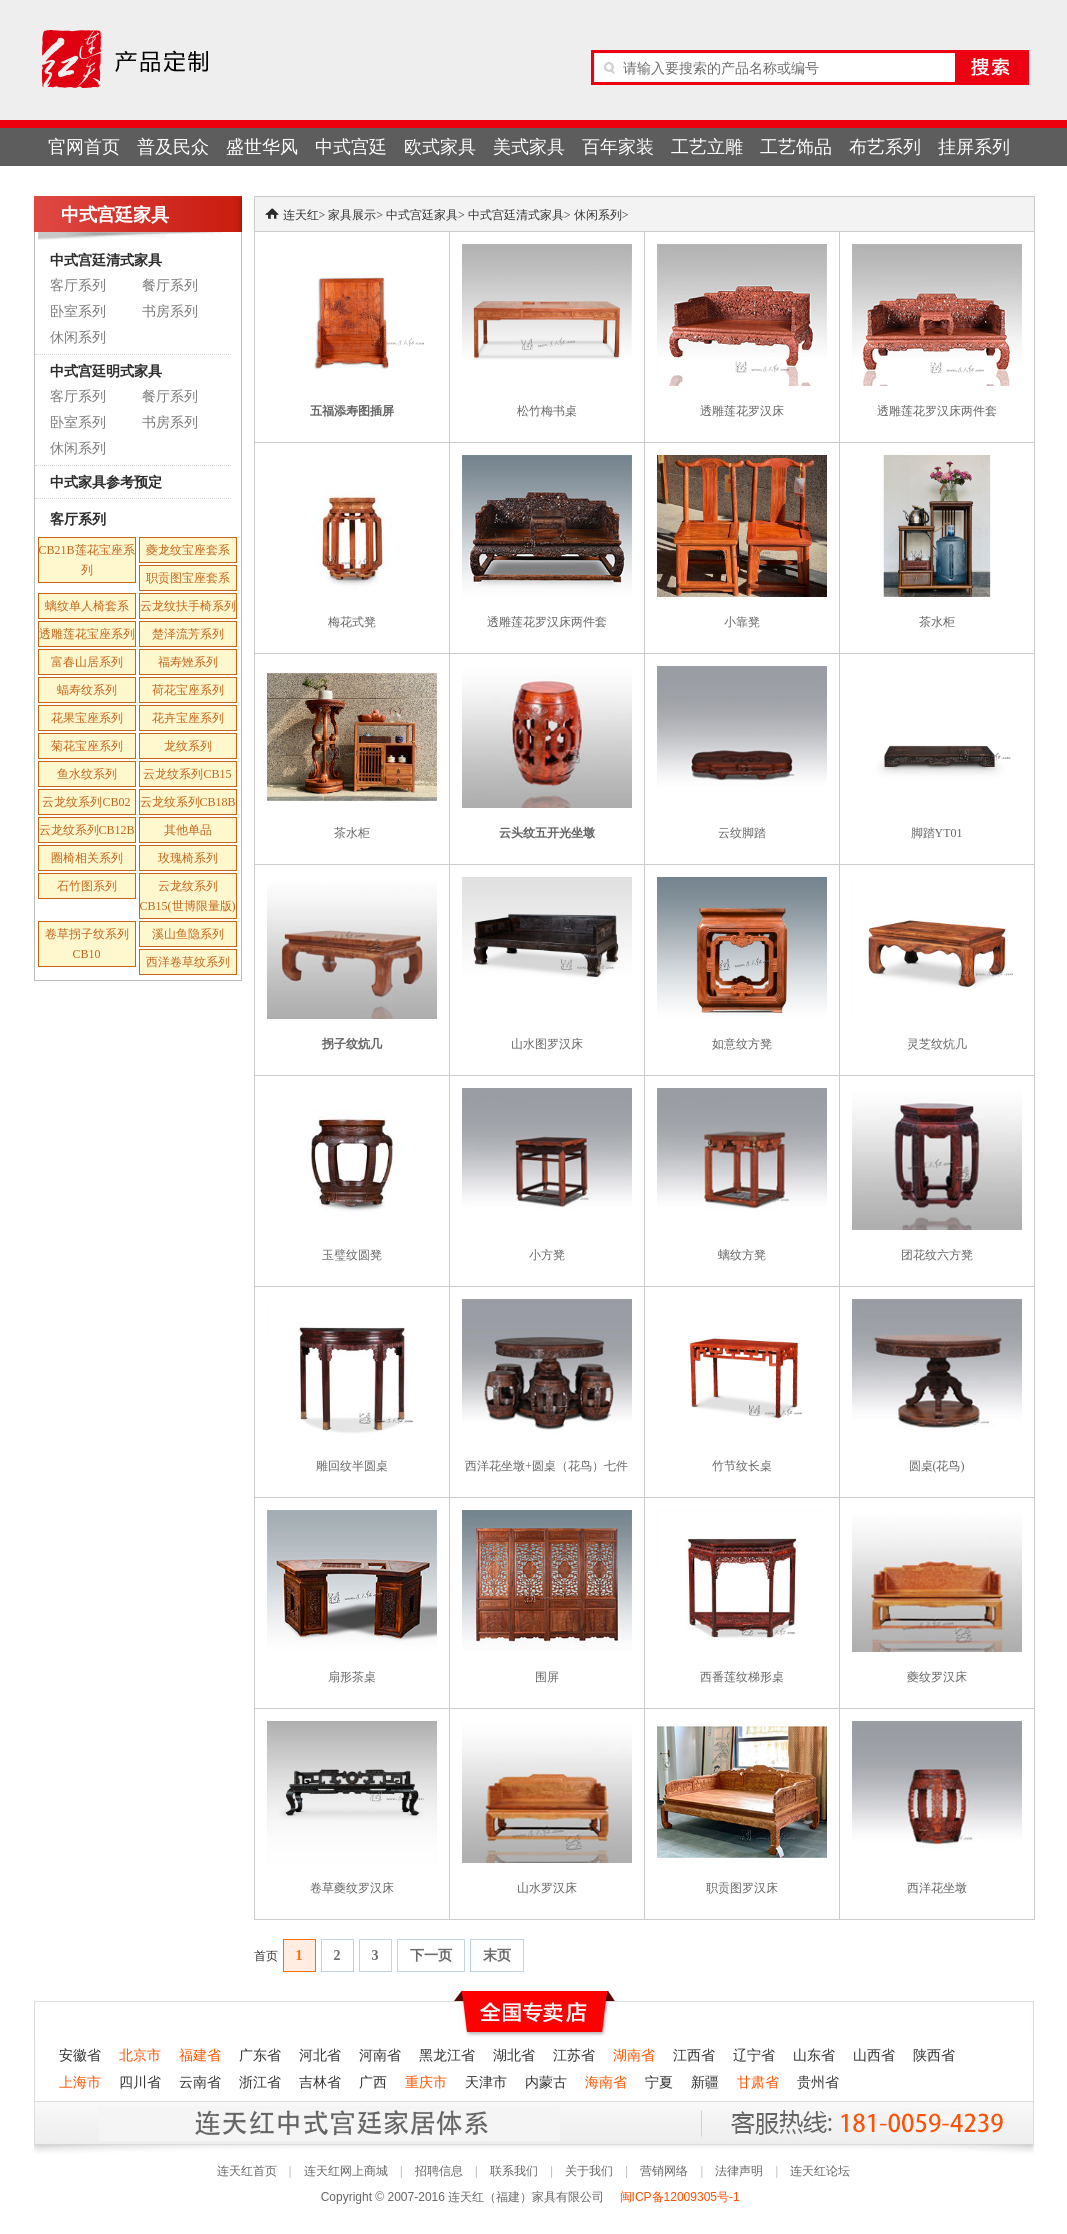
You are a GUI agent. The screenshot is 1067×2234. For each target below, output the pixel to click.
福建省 (200, 2055)
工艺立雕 (707, 147)
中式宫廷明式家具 (106, 371)
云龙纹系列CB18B (188, 802)
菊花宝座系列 (87, 746)
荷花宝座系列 (188, 690)
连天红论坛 (820, 2171)
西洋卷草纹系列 (188, 962)
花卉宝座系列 (188, 718)
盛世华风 (262, 147)
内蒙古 (546, 2082)
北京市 (140, 2055)
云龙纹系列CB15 (187, 774)
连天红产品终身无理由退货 (183, 2122)
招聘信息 (439, 2171)
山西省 (874, 2055)
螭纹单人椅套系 (87, 606)
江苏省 (574, 2055)
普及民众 (173, 147)
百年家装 (618, 147)
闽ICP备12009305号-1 (681, 2197)
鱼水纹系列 (87, 774)
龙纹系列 (188, 746)
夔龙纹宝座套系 (188, 550)
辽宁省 (754, 2055)
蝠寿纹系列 (87, 690)
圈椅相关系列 (87, 858)
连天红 (301, 215)
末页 (497, 1955)
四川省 (140, 2082)
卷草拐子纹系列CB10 (87, 944)
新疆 (705, 2082)
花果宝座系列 (87, 718)
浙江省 (260, 2082)
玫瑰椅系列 (188, 858)
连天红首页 (247, 2171)
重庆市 (426, 2082)
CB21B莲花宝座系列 (87, 560)
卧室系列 (78, 311)
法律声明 (739, 2171)
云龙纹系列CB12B (87, 830)
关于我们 (589, 2171)
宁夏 (659, 2082)
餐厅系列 (170, 285)
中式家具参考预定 (106, 482)
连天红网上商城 (346, 2171)
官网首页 (84, 147)
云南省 (200, 2082)
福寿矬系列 (188, 662)
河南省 (380, 2055)
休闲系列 (78, 337)
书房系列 (170, 311)
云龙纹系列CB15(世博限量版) (188, 896)
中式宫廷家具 (422, 215)
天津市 (486, 2082)
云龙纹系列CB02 (86, 802)
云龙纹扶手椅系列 (188, 606)
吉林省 (320, 2082)
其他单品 (188, 830)
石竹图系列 (87, 886)
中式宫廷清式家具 (106, 260)
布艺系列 (885, 147)
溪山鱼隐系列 (188, 934)
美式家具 (529, 147)
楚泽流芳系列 (188, 634)
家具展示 (352, 215)
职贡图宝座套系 (188, 578)
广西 (373, 2082)
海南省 (606, 2082)
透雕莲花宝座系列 (87, 634)
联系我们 (514, 2171)
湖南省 (634, 2055)
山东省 (814, 2055)
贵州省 (818, 2082)
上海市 (80, 2082)
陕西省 (934, 2055)
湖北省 (514, 2055)
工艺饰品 (796, 147)
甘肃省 (758, 2082)
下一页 (431, 1955)
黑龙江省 (447, 2055)
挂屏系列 (974, 147)
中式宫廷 (351, 147)
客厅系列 (78, 285)
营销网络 (664, 2171)
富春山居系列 (87, 662)
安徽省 (80, 2055)
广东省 (260, 2055)
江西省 (694, 2055)
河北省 (320, 2055)
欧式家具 (440, 147)
